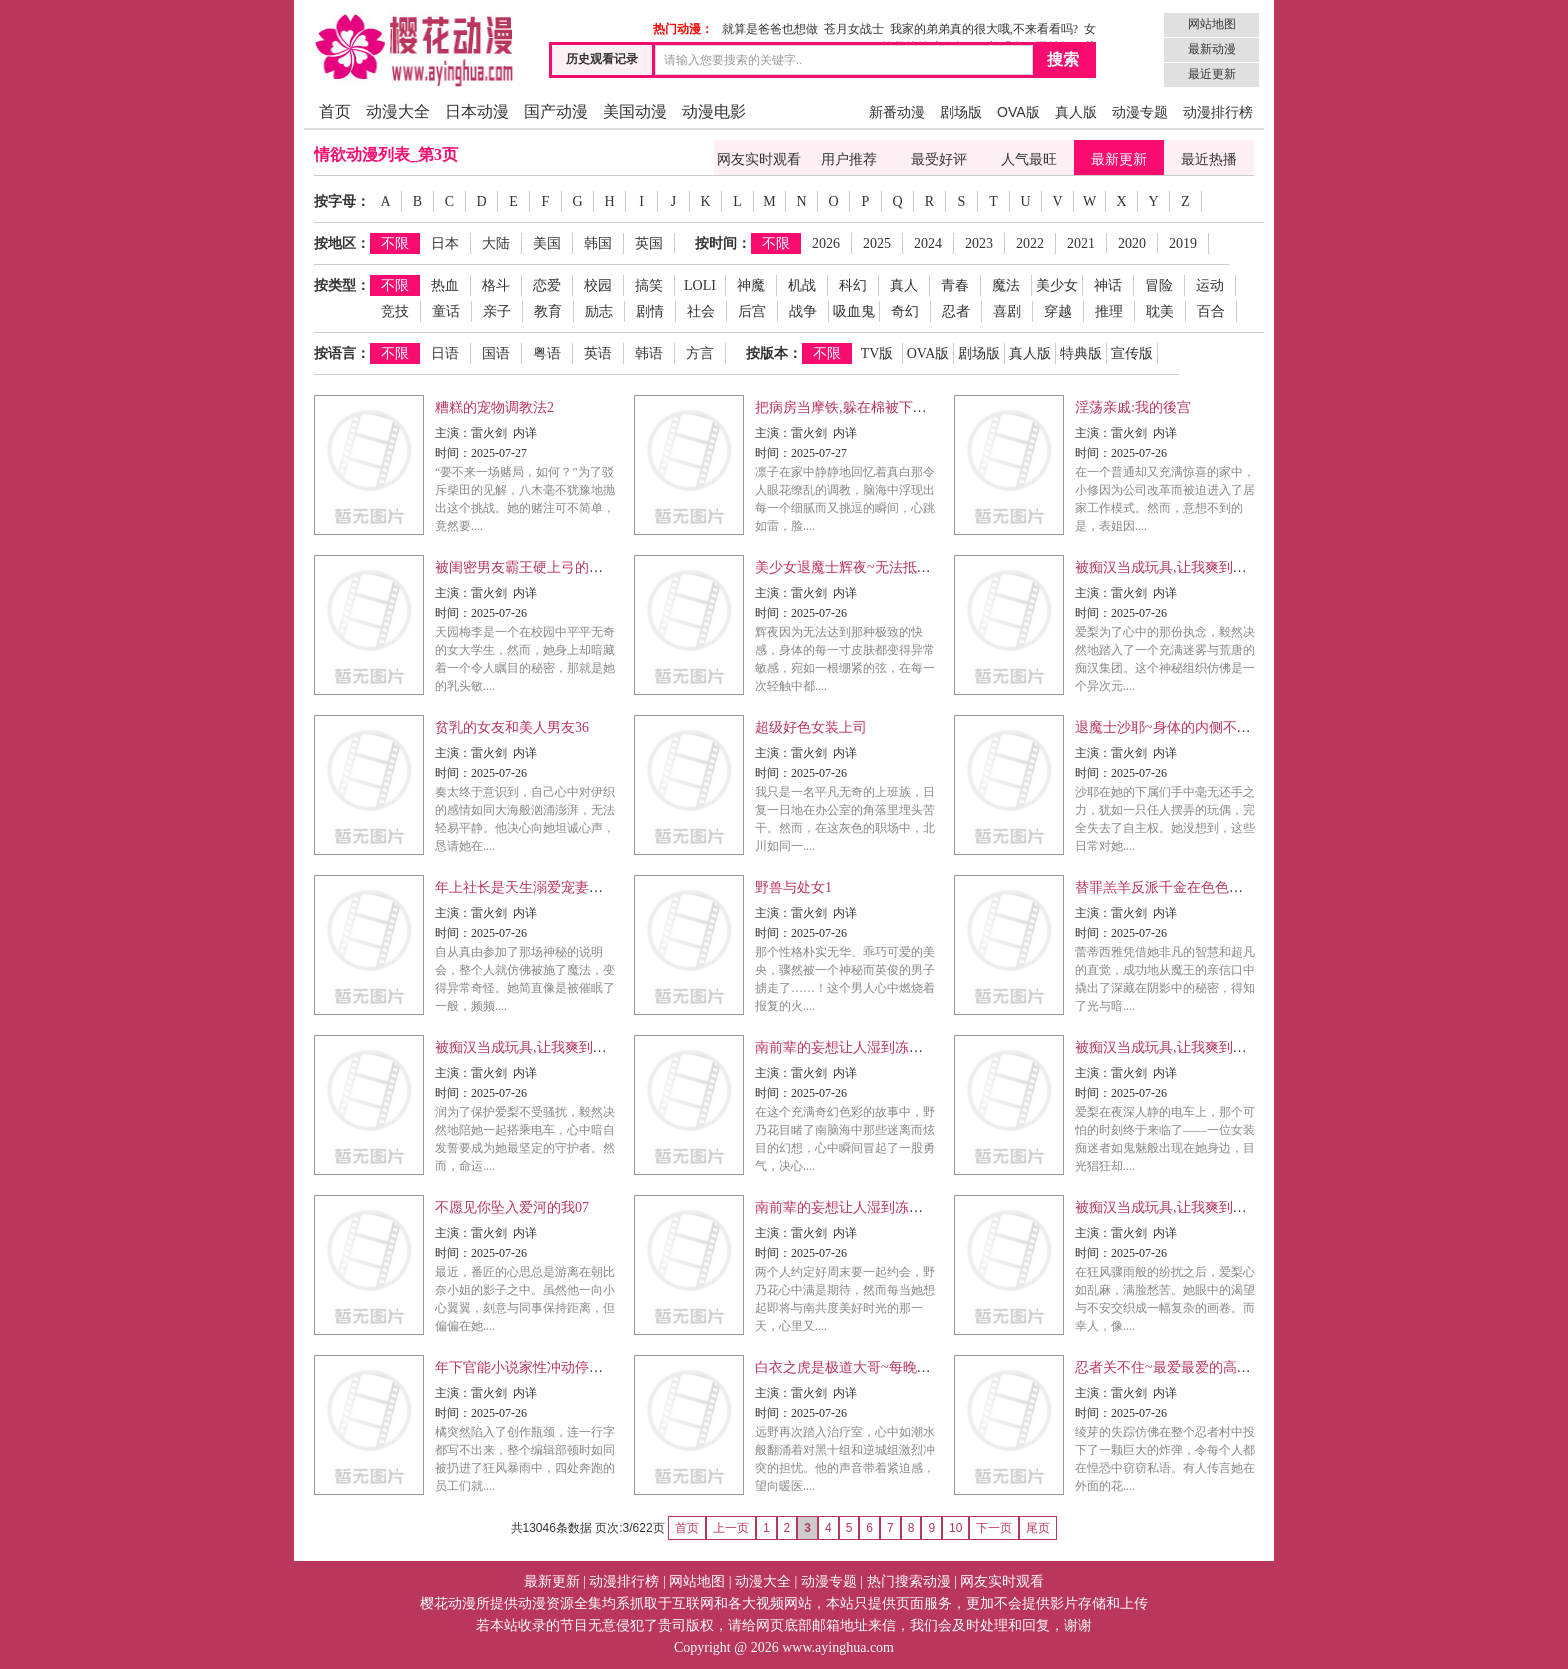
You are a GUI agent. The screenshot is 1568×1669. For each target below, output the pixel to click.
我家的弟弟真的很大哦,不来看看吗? (984, 29)
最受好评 (939, 159)
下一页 (994, 1528)
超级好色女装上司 (811, 727)
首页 (335, 111)
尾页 (1038, 1528)
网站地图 (1212, 24)
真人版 (1076, 112)
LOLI (700, 285)
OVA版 (1018, 112)
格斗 (496, 285)
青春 (955, 285)
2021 (1081, 243)
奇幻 (905, 311)
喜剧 (1007, 311)
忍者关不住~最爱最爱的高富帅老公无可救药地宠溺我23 (1247, 1367)
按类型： (342, 285)
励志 (599, 311)
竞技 (395, 311)
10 (955, 1528)
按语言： (342, 353)
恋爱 (547, 285)
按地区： (342, 243)
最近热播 (1209, 159)
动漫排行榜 (1218, 112)
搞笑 (649, 285)
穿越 (1058, 311)
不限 (395, 243)
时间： (453, 453)
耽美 (1160, 311)
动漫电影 (714, 111)
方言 (700, 353)
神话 (1108, 285)
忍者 (956, 311)
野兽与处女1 (793, 887)
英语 (598, 353)
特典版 (1081, 353)
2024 (928, 243)
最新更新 (1119, 159)
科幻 (853, 285)
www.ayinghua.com (838, 1647)
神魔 (751, 285)
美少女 (1057, 285)
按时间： (723, 243)
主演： (453, 433)
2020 (1132, 243)
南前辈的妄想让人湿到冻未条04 (853, 1207)
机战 (802, 285)
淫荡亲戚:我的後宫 (1133, 407)
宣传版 (1132, 353)
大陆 (496, 243)
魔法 (1006, 285)
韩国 (598, 243)
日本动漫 (477, 111)
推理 (1109, 311)
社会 (701, 311)
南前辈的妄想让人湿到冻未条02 (853, 1047)
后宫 (752, 311)
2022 (1030, 243)
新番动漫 (897, 112)
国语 (496, 353)
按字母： (342, 201)
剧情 (650, 311)
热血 (445, 285)
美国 (547, 243)
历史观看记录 (602, 59)
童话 (446, 311)
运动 (1210, 285)
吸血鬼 (854, 311)
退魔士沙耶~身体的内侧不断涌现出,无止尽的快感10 (1234, 727)
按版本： (774, 353)
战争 (803, 311)
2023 (979, 243)
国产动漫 (556, 111)
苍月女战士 (854, 29)
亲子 (497, 311)
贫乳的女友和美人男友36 (512, 727)
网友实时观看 (759, 159)
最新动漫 (1212, 49)
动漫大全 (398, 111)
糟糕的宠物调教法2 (494, 407)
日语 (445, 353)
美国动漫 (635, 111)
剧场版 (961, 112)
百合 (1211, 311)
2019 (1183, 243)
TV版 (877, 353)
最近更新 (1212, 74)
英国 (649, 243)
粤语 (547, 353)
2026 (826, 243)
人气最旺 (1029, 159)
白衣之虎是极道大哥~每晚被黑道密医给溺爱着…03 (913, 1367)
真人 (904, 285)
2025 (877, 243)
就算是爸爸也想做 (770, 29)
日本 (445, 243)
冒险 (1159, 285)
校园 (598, 285)
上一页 (731, 1528)
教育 (548, 311)
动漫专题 (1140, 112)
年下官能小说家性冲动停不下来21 (540, 1367)
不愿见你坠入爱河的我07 (512, 1207)
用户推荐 (849, 159)
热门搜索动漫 (909, 1581)
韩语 (649, 353)
